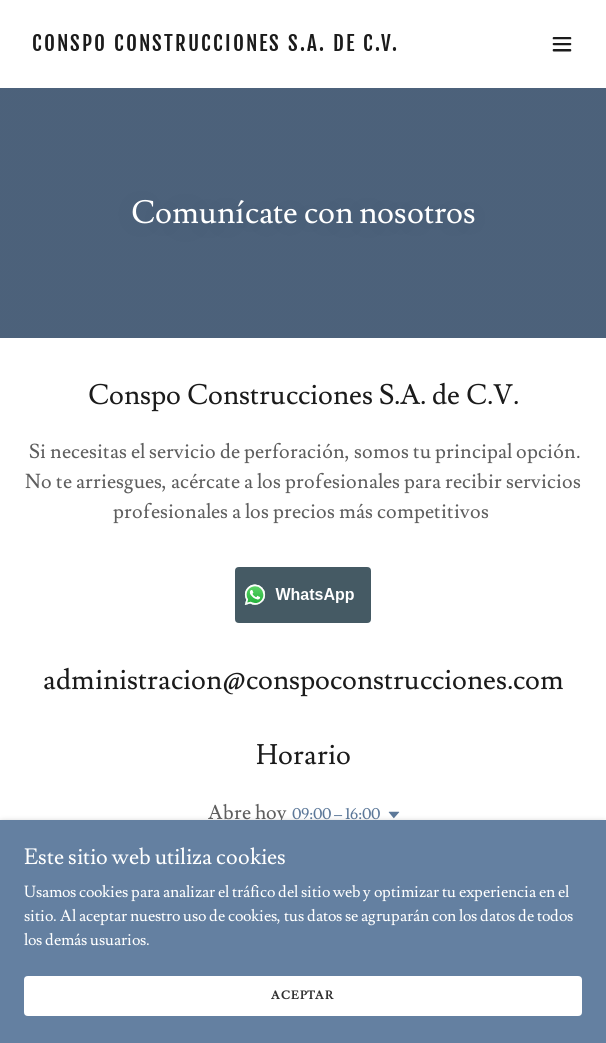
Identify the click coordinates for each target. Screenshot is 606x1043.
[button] (562, 44)
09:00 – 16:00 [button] (336, 814)
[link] (219, 46)
